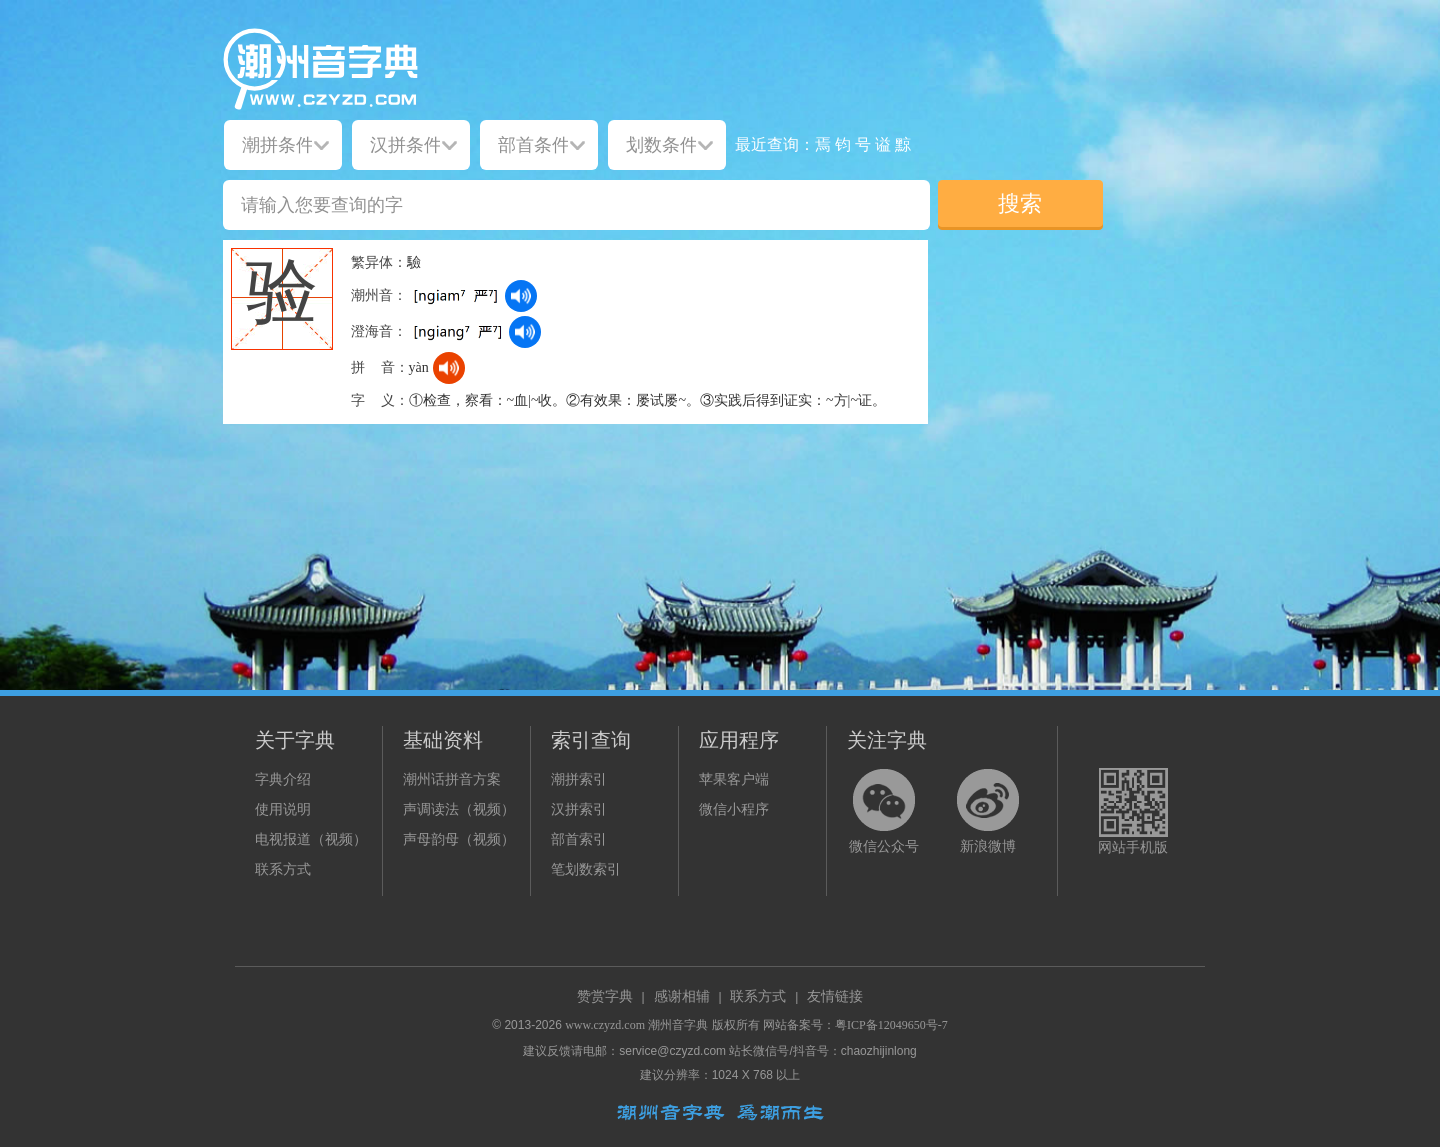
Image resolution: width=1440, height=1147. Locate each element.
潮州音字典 (678, 1025)
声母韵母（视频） (459, 839)
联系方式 (283, 869)
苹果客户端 (734, 779)
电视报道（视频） (311, 839)
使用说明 (283, 809)
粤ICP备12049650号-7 (891, 1025)
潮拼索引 (579, 779)
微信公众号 (884, 846)
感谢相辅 (682, 996)
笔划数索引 (586, 869)
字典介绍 (283, 779)
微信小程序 (734, 809)
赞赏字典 (605, 996)
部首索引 (579, 839)
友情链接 (835, 996)
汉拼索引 (579, 809)
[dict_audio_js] (521, 296)
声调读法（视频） (459, 809)
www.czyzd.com (605, 1025)
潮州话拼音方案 (452, 779)
